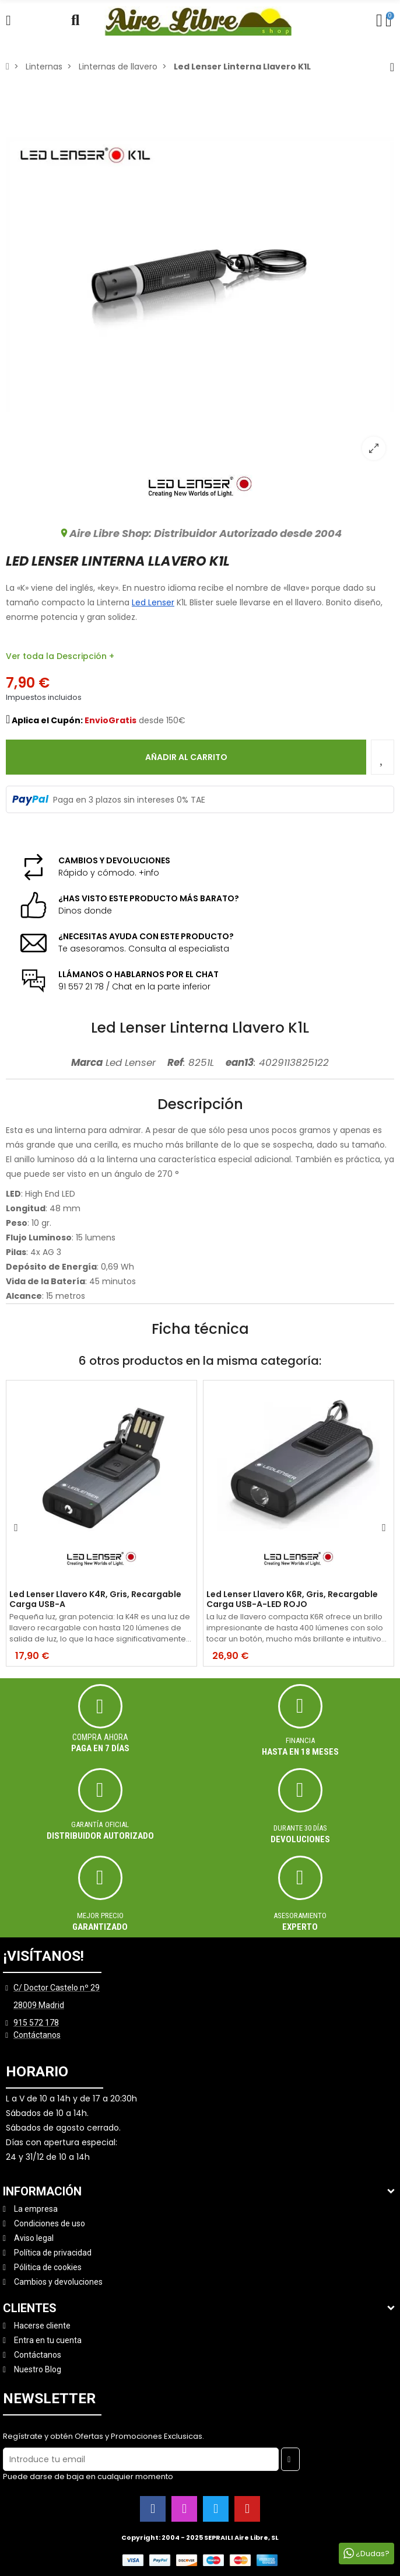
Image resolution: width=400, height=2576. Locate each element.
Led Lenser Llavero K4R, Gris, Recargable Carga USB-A (95, 1599)
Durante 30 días (300, 1828)
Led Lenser (153, 602)
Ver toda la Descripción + (60, 656)
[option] (200, 274)
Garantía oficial (100, 1824)
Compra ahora (100, 1737)
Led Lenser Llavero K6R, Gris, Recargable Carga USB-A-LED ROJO (292, 1599)
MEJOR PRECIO (100, 1915)
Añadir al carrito (186, 757)
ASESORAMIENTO (300, 1915)
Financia (300, 1740)
